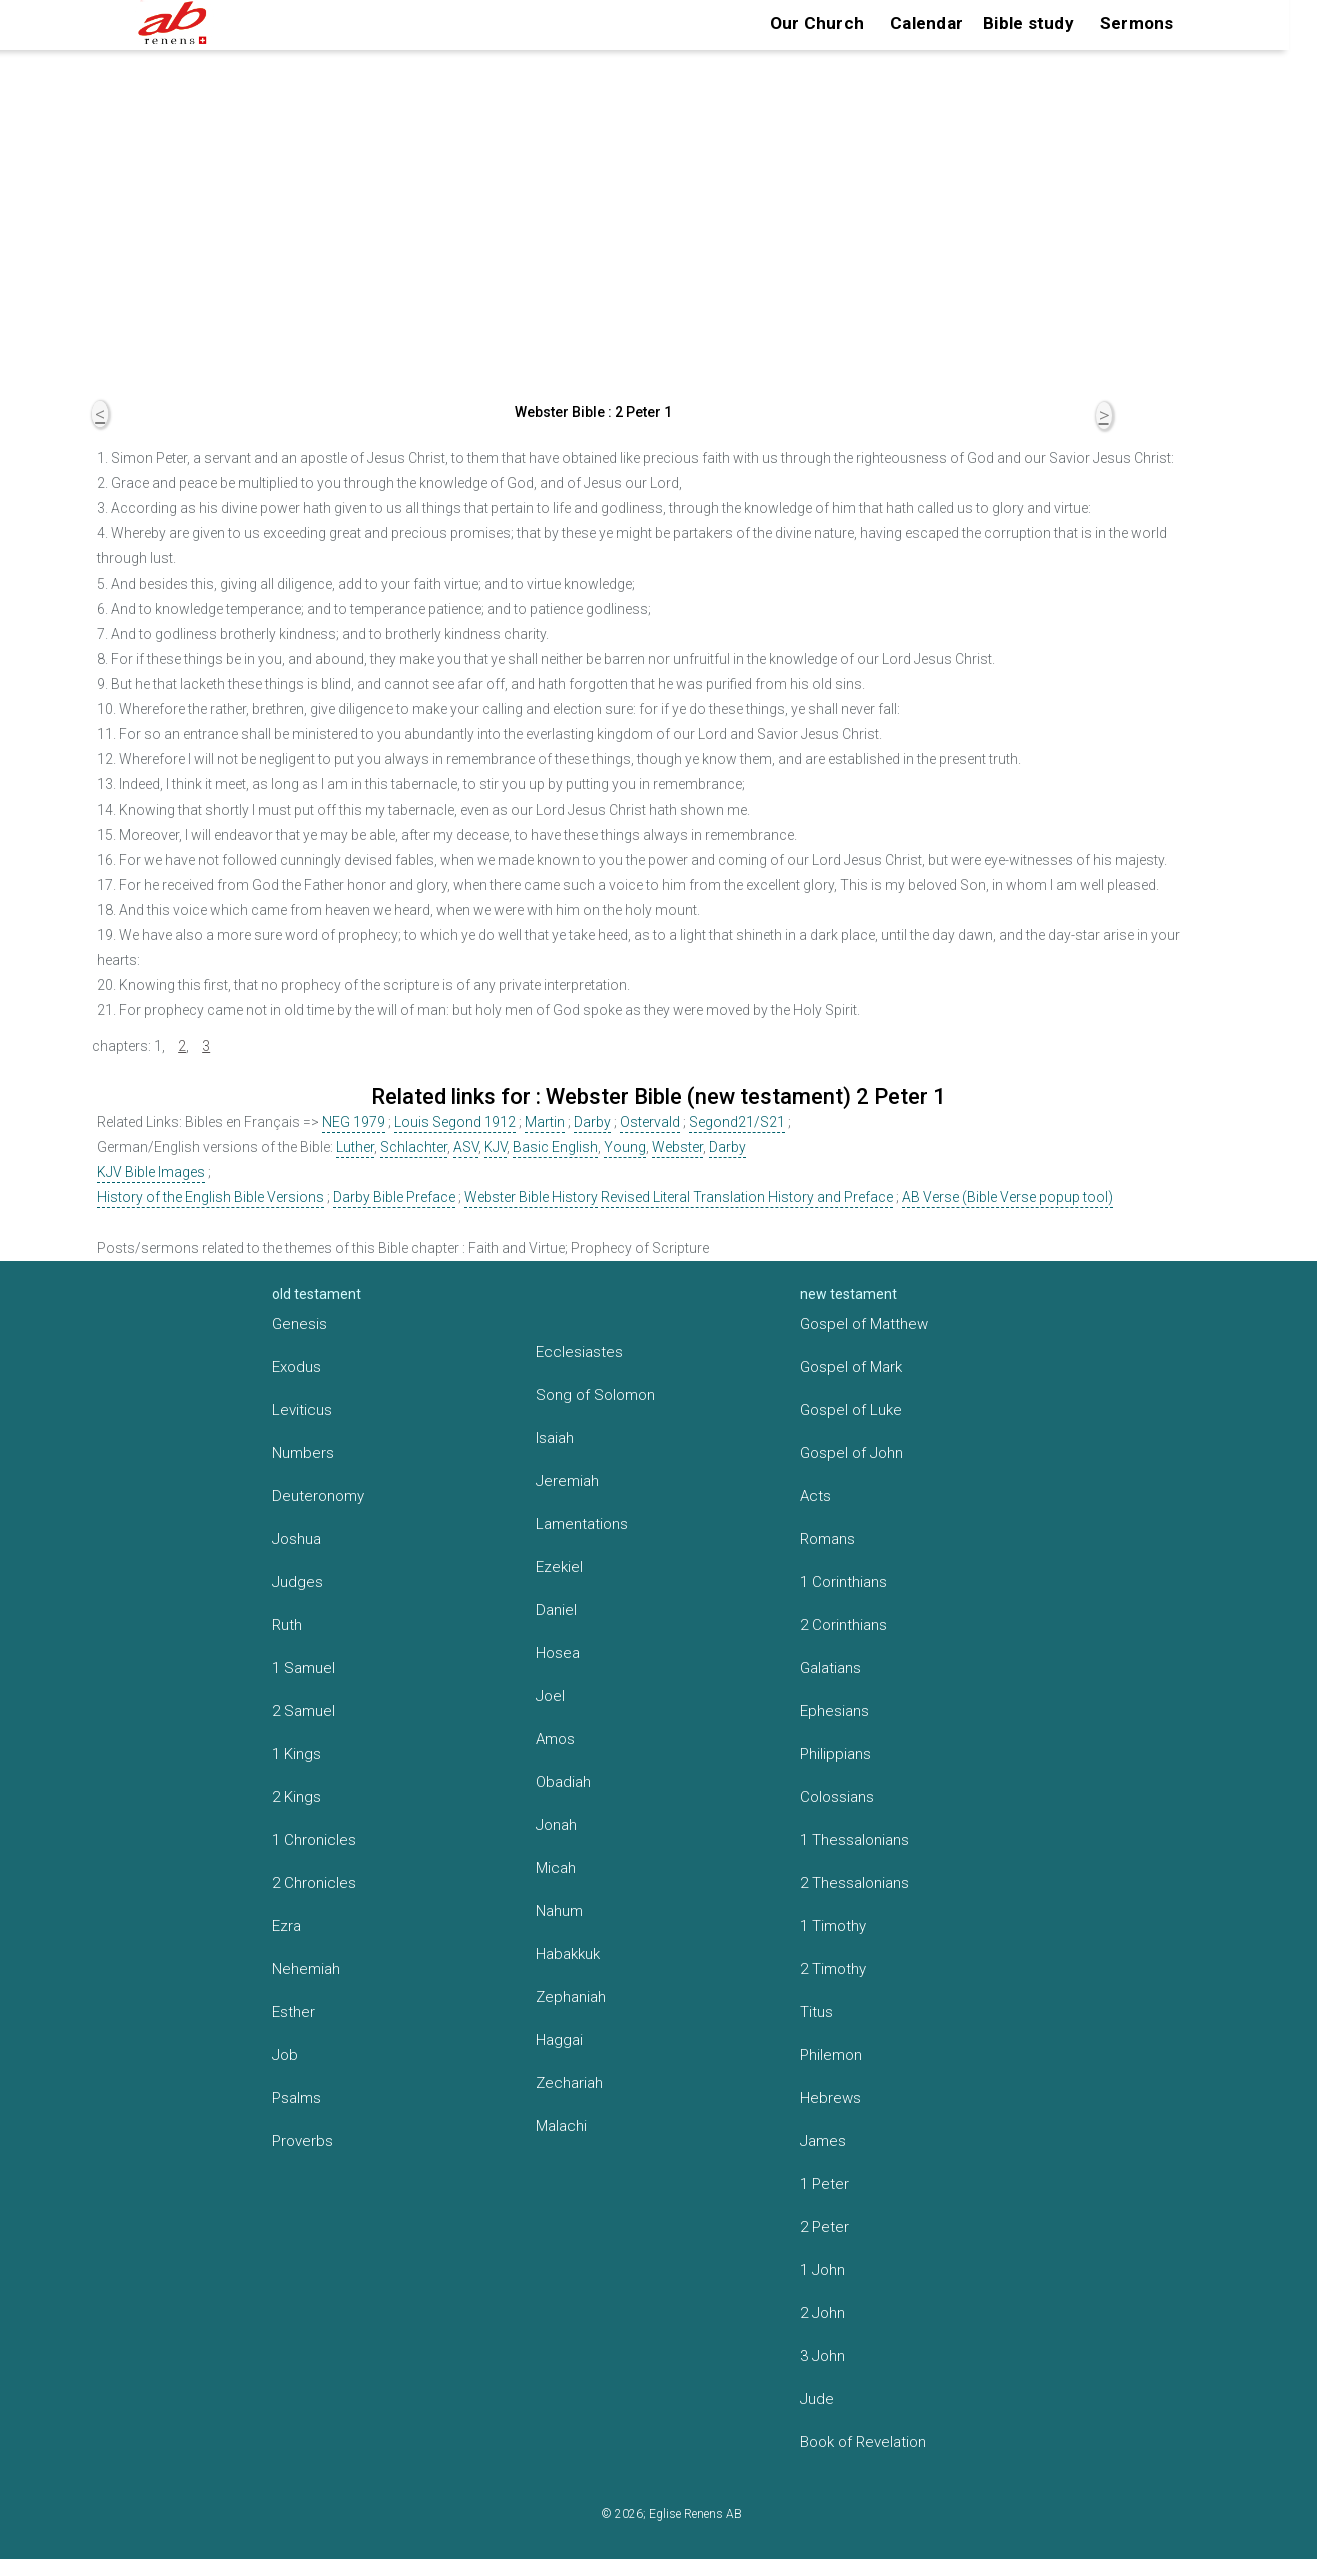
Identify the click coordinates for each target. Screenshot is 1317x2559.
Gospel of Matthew (864, 1324)
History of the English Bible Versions (210, 1197)
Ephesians (834, 1711)
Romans (827, 1539)
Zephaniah (571, 1997)
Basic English (555, 1147)
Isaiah (555, 1438)
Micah (556, 1868)
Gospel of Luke (851, 1410)
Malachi (561, 2126)
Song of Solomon (595, 1395)
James (823, 2141)
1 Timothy (833, 1926)
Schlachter (413, 1147)
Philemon (831, 2055)
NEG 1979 (353, 1122)
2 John (822, 2313)
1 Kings (296, 1754)
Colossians (837, 1797)
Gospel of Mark (851, 1367)
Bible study (1028, 23)
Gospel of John (851, 1453)
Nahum (559, 1911)
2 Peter (824, 2227)
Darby (592, 1122)
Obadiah (563, 1782)
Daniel (556, 1610)
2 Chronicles (314, 1883)
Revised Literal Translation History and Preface (747, 1197)
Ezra (286, 1926)
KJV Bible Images (151, 1172)
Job (285, 2055)
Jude (817, 2399)
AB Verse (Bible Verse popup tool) (1007, 1197)
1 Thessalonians (854, 1840)
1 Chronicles (314, 1840)
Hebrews (830, 2098)
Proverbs (302, 2141)
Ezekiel (559, 1567)
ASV (465, 1147)
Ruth (287, 1625)
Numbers (303, 1453)
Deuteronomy (318, 1496)
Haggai (559, 2040)
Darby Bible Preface (394, 1197)
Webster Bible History (531, 1197)
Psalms (296, 2098)
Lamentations (582, 1524)
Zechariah (569, 2083)
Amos (555, 1739)
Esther (293, 2012)
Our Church (817, 23)
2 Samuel (303, 1711)
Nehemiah (306, 1969)
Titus (816, 2012)
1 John (822, 2270)
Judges (297, 1582)
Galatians (830, 1668)
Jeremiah (567, 1481)
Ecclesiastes (579, 1352)
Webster (677, 1147)
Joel (550, 1696)
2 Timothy (833, 1969)
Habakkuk (568, 1954)
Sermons (1137, 23)
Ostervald (650, 1122)
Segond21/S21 (737, 1122)
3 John (822, 2356)
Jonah (556, 1825)
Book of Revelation (863, 2442)
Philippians (835, 1754)
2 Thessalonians (854, 1883)
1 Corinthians (843, 1582)
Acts (815, 1496)
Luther (355, 1147)
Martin (545, 1122)
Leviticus (302, 1410)
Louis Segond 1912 (455, 1122)
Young (625, 1147)
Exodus (296, 1367)
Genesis (299, 1324)
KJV (495, 1147)
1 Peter (824, 2184)
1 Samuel (303, 1668)
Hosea (558, 1653)
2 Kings (296, 1797)
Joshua (296, 1539)
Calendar (926, 23)
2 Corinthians (843, 1625)
